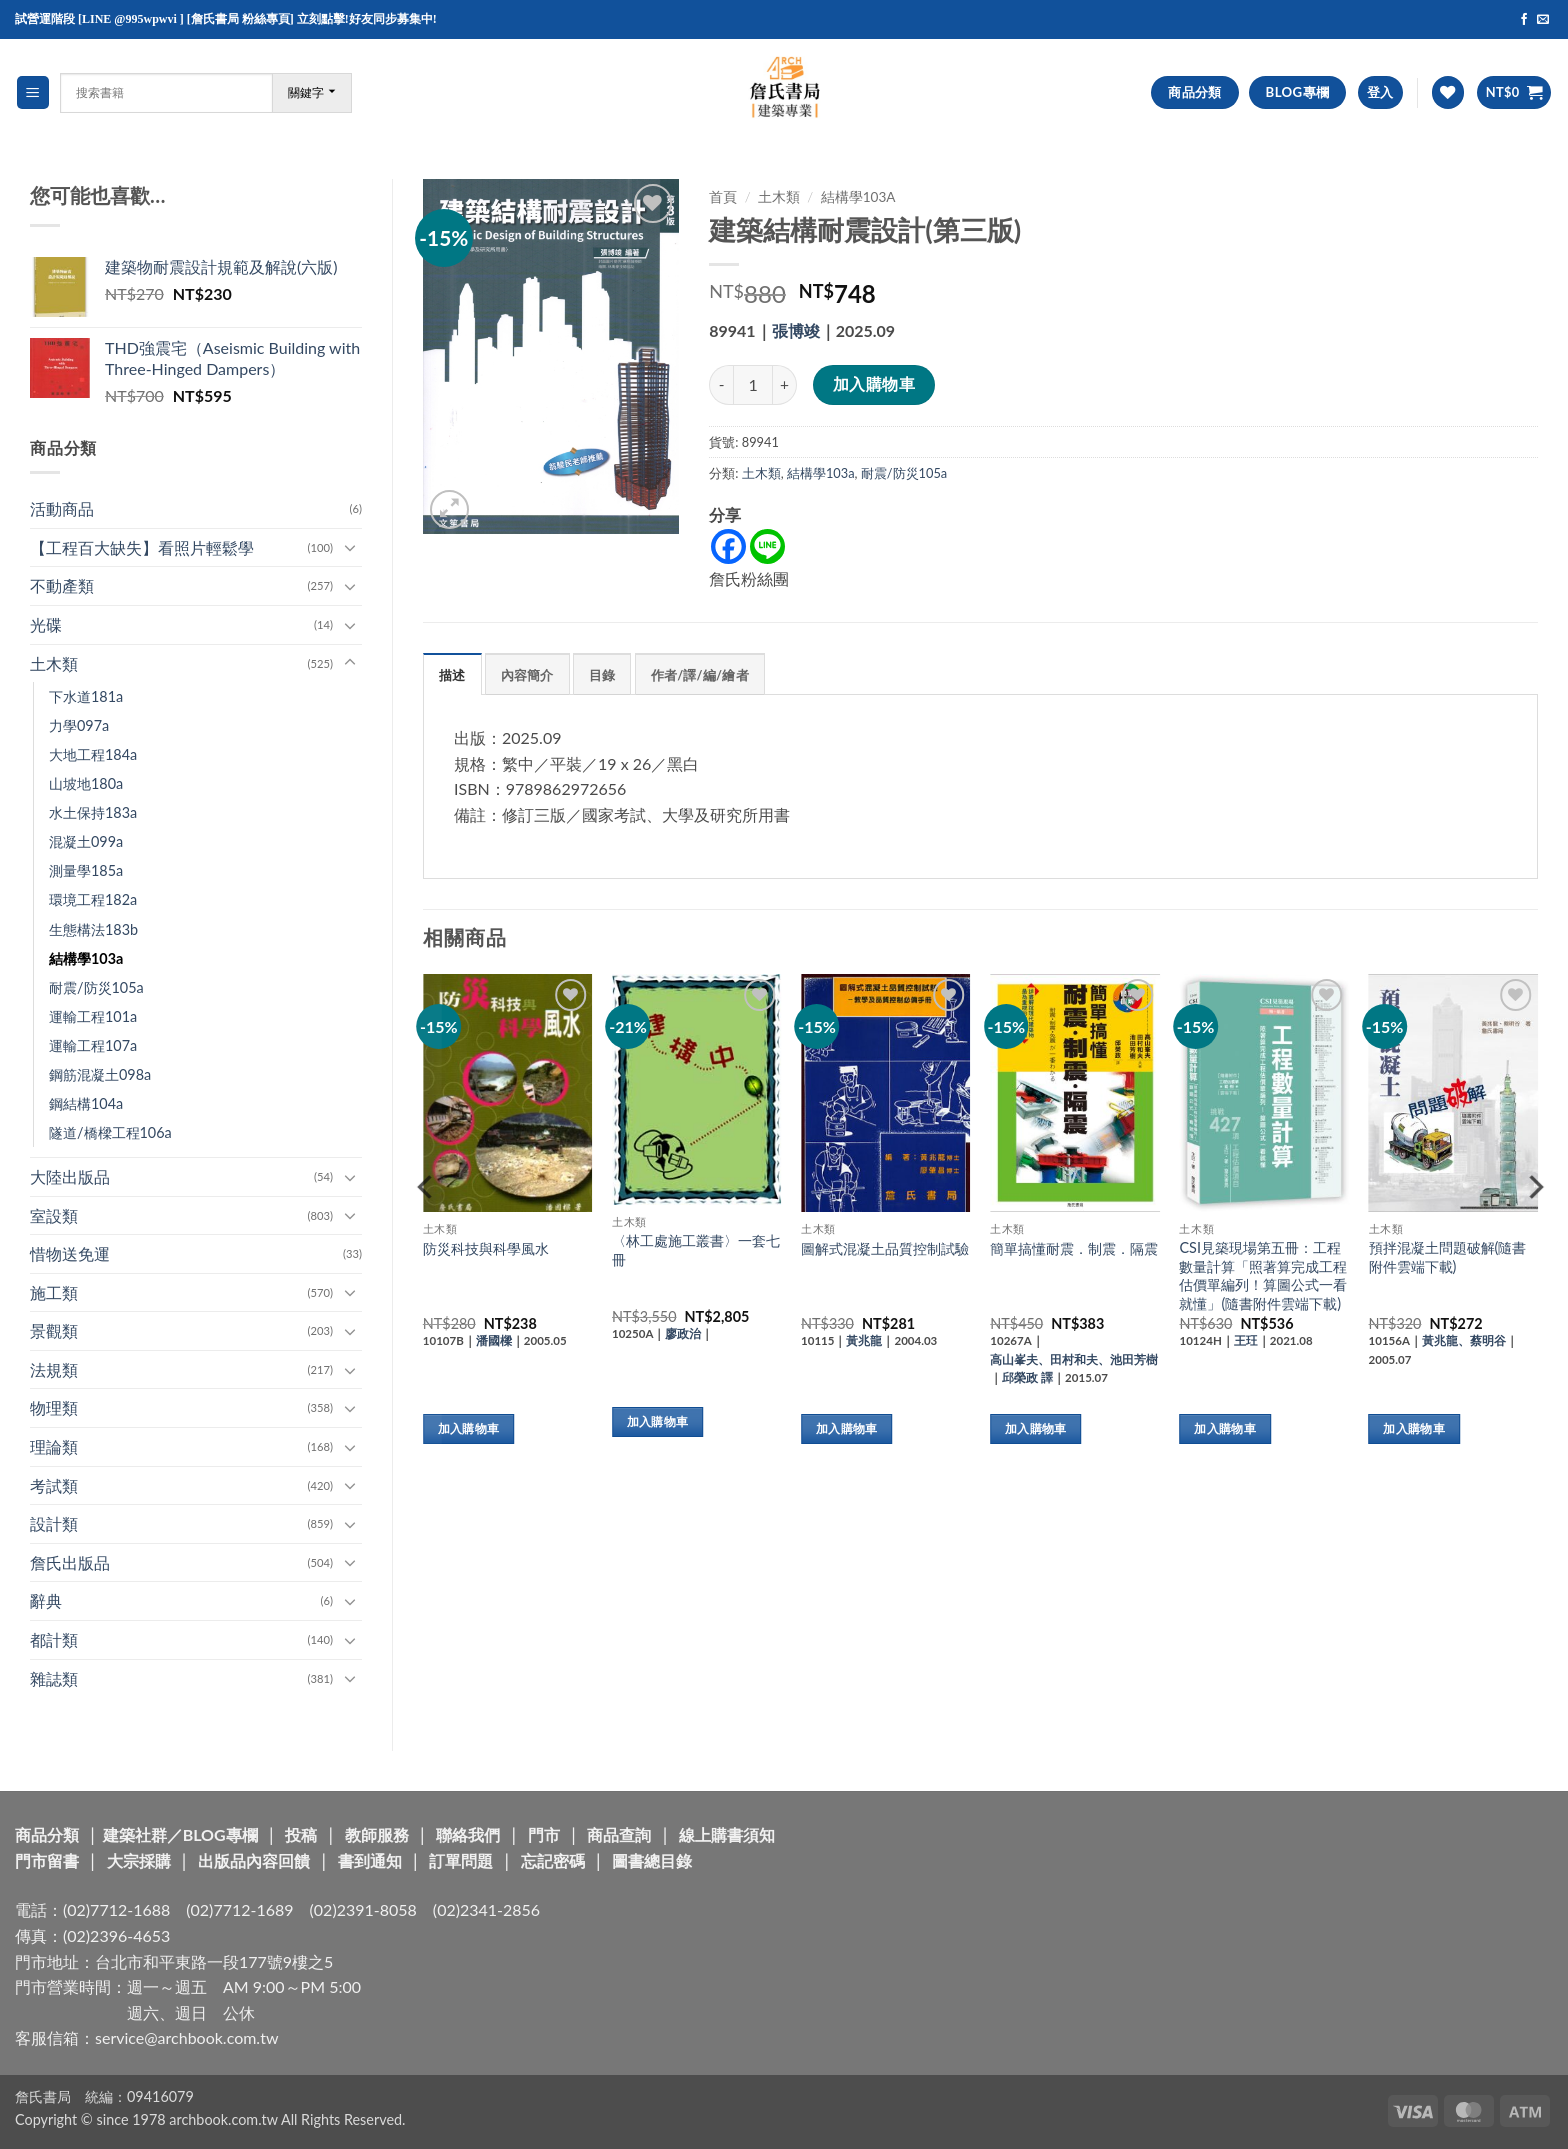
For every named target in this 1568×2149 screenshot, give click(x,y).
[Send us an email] (1543, 20)
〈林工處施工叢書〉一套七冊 (696, 1250)
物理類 (54, 1407)
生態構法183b (93, 929)
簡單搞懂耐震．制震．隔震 (1074, 1248)
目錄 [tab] (602, 675)
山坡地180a (86, 783)
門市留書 (47, 1860)
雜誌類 (54, 1678)
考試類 (54, 1485)
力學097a (79, 725)
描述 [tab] (452, 675)
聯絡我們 (468, 1834)
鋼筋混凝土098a (100, 1074)
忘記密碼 (553, 1860)
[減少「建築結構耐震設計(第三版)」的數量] (721, 385)
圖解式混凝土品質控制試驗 (885, 1248)
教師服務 (377, 1834)
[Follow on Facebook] (1524, 20)
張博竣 (796, 330)
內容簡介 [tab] (527, 675)
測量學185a (86, 870)
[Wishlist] (1448, 92)
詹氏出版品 (70, 1562)
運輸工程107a (93, 1045)
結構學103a (86, 958)
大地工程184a (93, 754)
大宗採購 (139, 1860)
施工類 (54, 1292)
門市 (544, 1834)
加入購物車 (874, 384)
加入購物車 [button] (469, 1428)
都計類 (54, 1639)
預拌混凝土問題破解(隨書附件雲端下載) (1448, 1257)
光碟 (46, 624)
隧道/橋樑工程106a (110, 1132)
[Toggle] (350, 547)
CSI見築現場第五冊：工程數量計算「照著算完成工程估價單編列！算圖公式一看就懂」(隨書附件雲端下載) (1263, 1275)
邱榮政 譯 (1027, 1377)
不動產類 (62, 585)
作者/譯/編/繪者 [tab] (700, 675)
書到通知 (370, 1860)
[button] (33, 92)
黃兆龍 (864, 1340)
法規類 (54, 1369)
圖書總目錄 (652, 1860)
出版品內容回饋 (254, 1860)
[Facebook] (728, 546)
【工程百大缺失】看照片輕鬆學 (142, 547)
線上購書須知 (727, 1834)
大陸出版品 (70, 1176)
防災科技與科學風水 (486, 1248)
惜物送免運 (70, 1253)
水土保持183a (93, 812)
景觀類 (54, 1330)
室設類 (54, 1215)
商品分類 (47, 1834)
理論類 (54, 1446)
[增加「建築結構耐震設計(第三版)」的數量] (785, 385)
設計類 (54, 1523)
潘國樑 (494, 1340)
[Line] (767, 546)
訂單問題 (461, 1860)
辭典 (46, 1600)
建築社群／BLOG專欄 (180, 1834)
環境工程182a (93, 899)
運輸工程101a (93, 1016)
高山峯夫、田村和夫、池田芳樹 (1074, 1359)
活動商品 (62, 508)
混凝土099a (86, 841)
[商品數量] (753, 385)
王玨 (1246, 1340)
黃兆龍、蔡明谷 (1464, 1340)
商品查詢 (619, 1834)
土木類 (54, 663)
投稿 (301, 1834)
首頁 (723, 197)
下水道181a (86, 696)
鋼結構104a (86, 1103)
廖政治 (683, 1333)
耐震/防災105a (96, 987)
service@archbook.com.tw (186, 2037)
